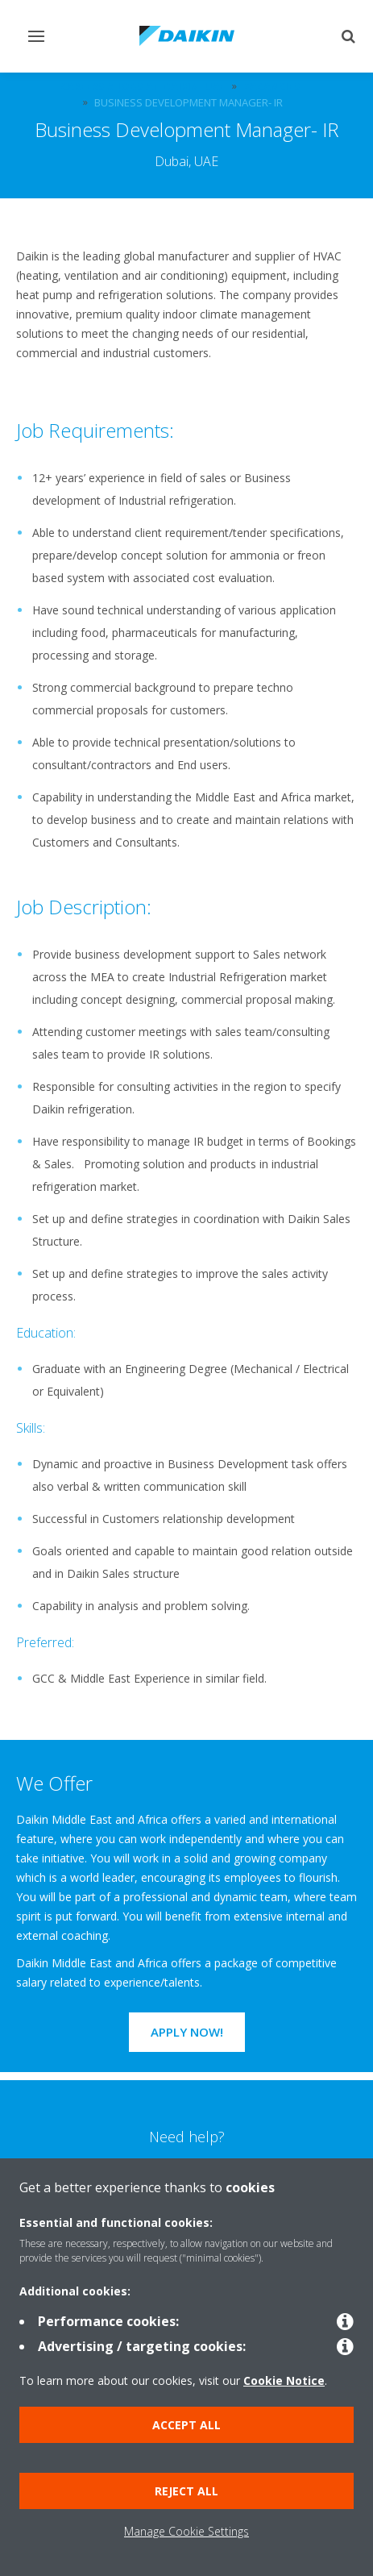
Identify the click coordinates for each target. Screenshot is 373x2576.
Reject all (186, 2491)
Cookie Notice (284, 2380)
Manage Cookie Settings (186, 2531)
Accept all (186, 2424)
